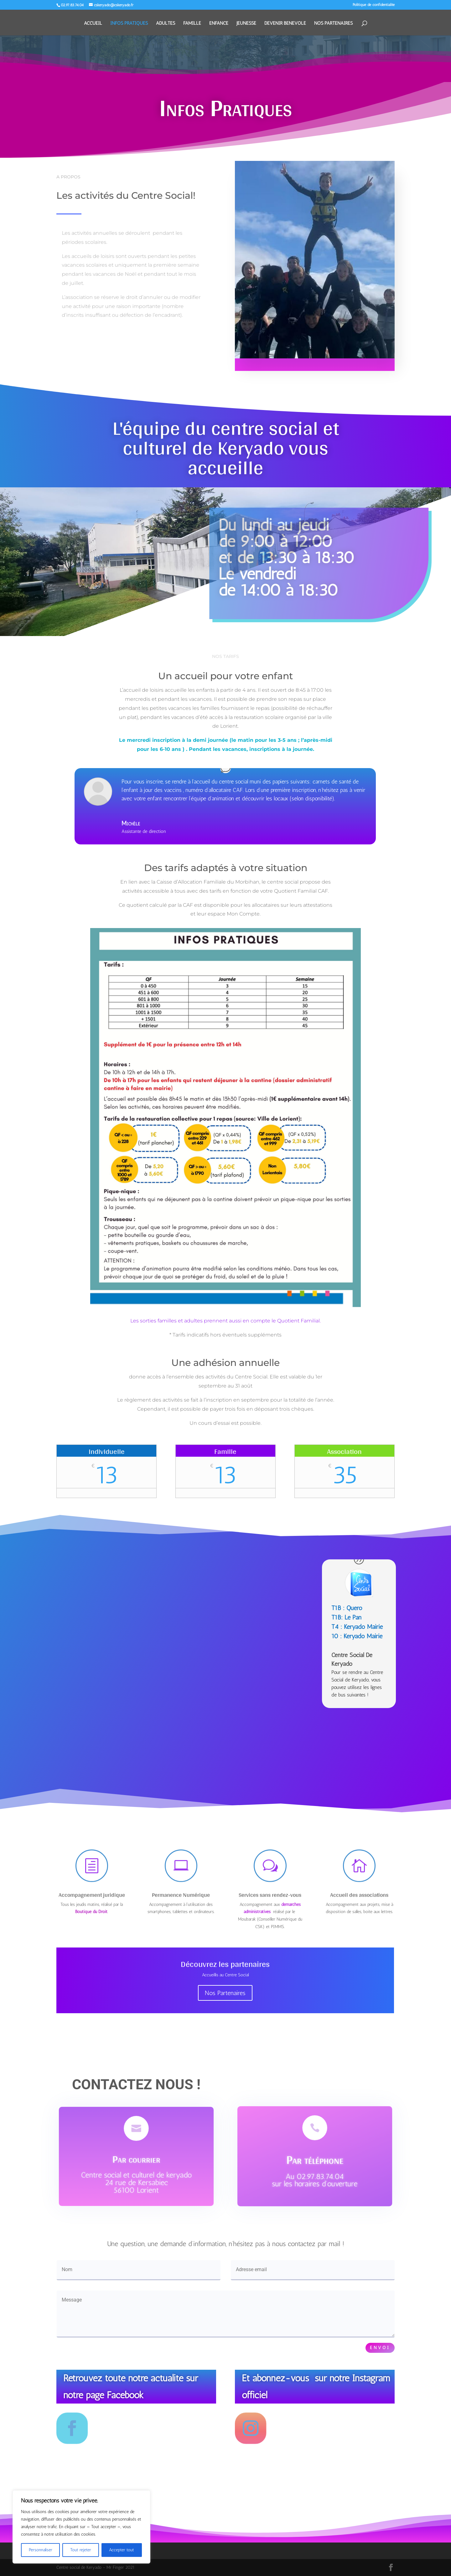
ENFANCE (218, 23)
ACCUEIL (93, 23)
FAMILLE (192, 23)
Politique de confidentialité (374, 5)
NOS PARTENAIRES (333, 23)
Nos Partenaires (225, 1993)
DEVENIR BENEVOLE (285, 23)
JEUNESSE (246, 23)
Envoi (380, 2347)
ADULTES (165, 23)
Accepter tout (121, 2550)
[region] (81, 2526)
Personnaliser (40, 2550)
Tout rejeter (80, 2550)
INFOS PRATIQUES (129, 23)
